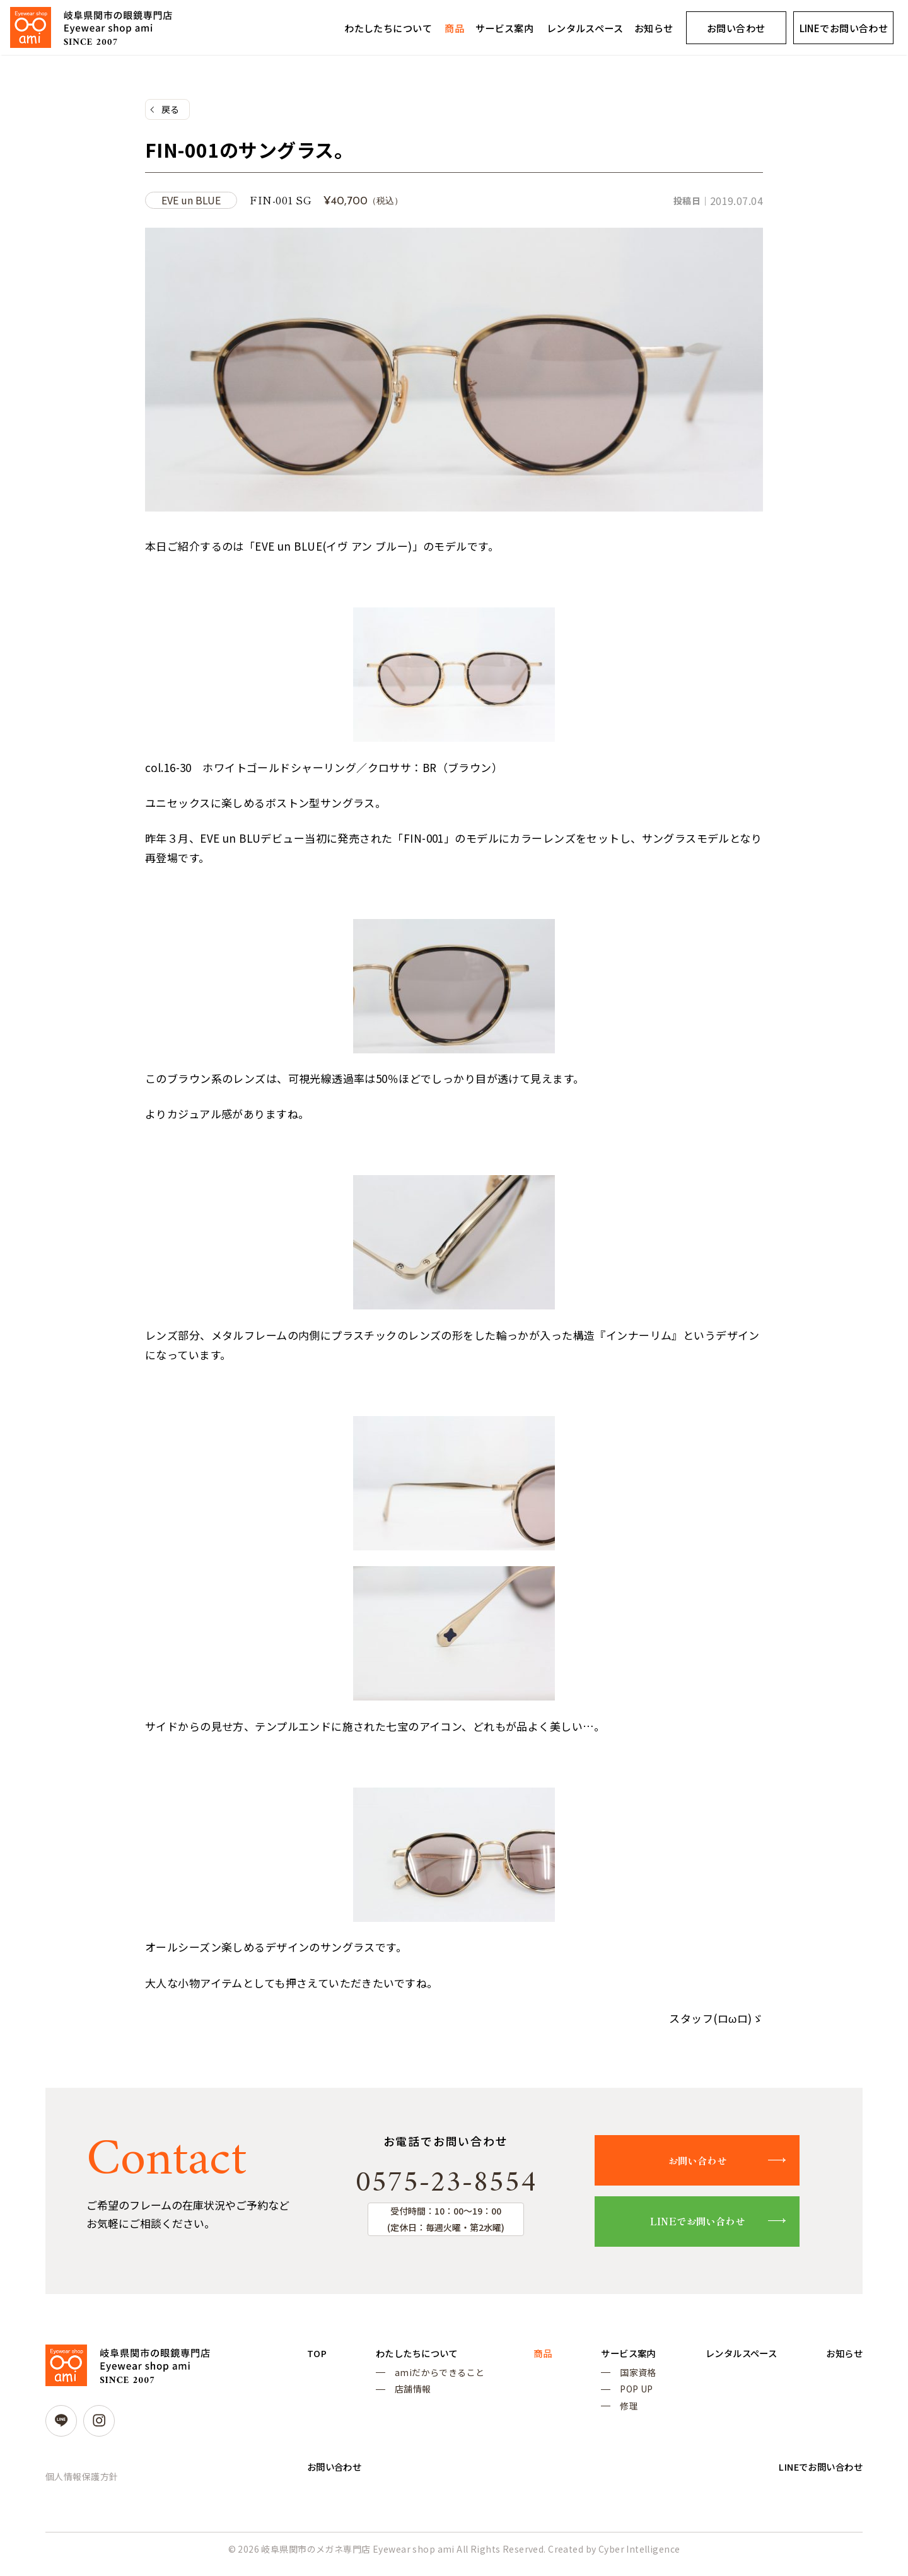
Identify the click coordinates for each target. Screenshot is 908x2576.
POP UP (625, 2397)
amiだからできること (437, 2378)
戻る (170, 109)
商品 (454, 28)
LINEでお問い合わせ (708, 2224)
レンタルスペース (585, 28)
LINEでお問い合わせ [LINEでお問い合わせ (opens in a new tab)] (844, 28)
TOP (318, 2357)
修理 (617, 2415)
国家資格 (626, 2378)
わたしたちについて (388, 28)
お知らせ (653, 28)
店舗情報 (410, 2397)
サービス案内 (504, 28)
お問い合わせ (736, 28)
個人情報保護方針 (81, 2480)
